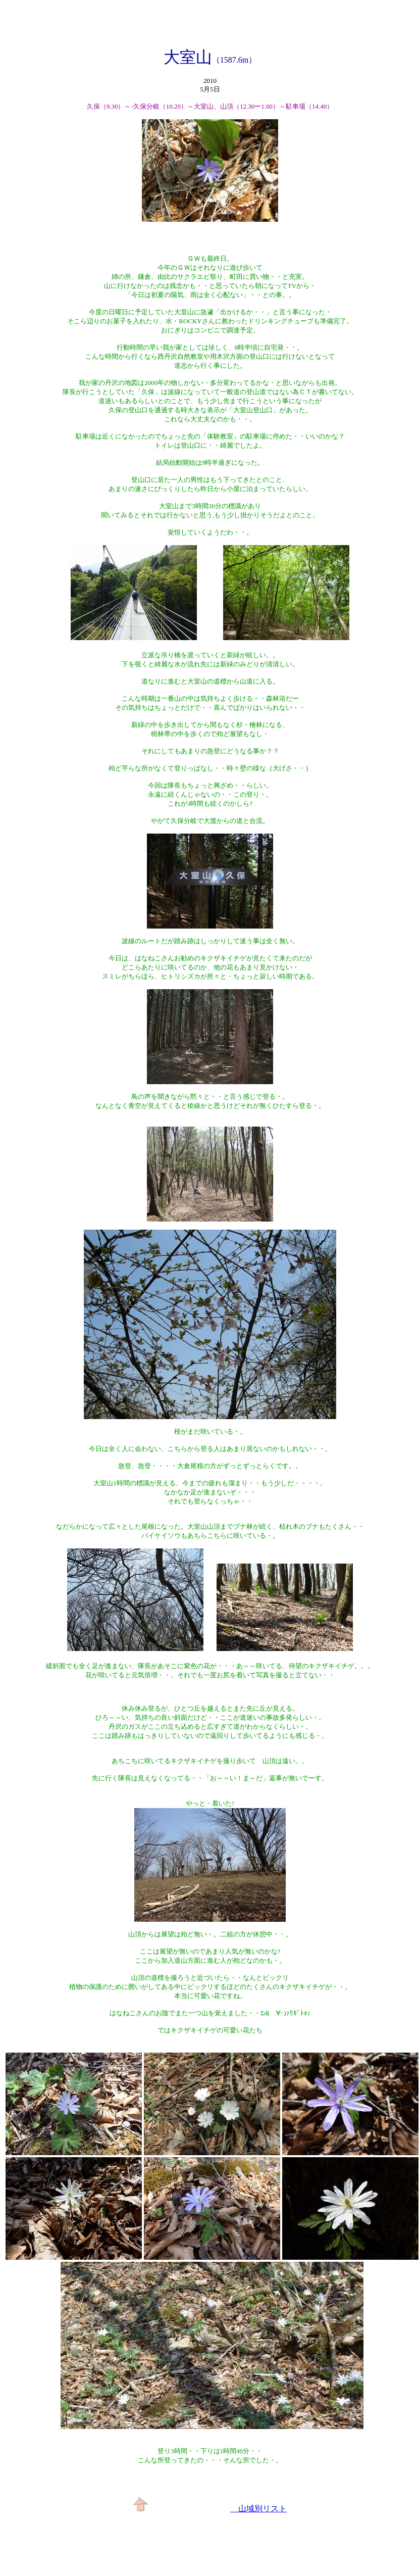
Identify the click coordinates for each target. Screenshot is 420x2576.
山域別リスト (258, 2508)
